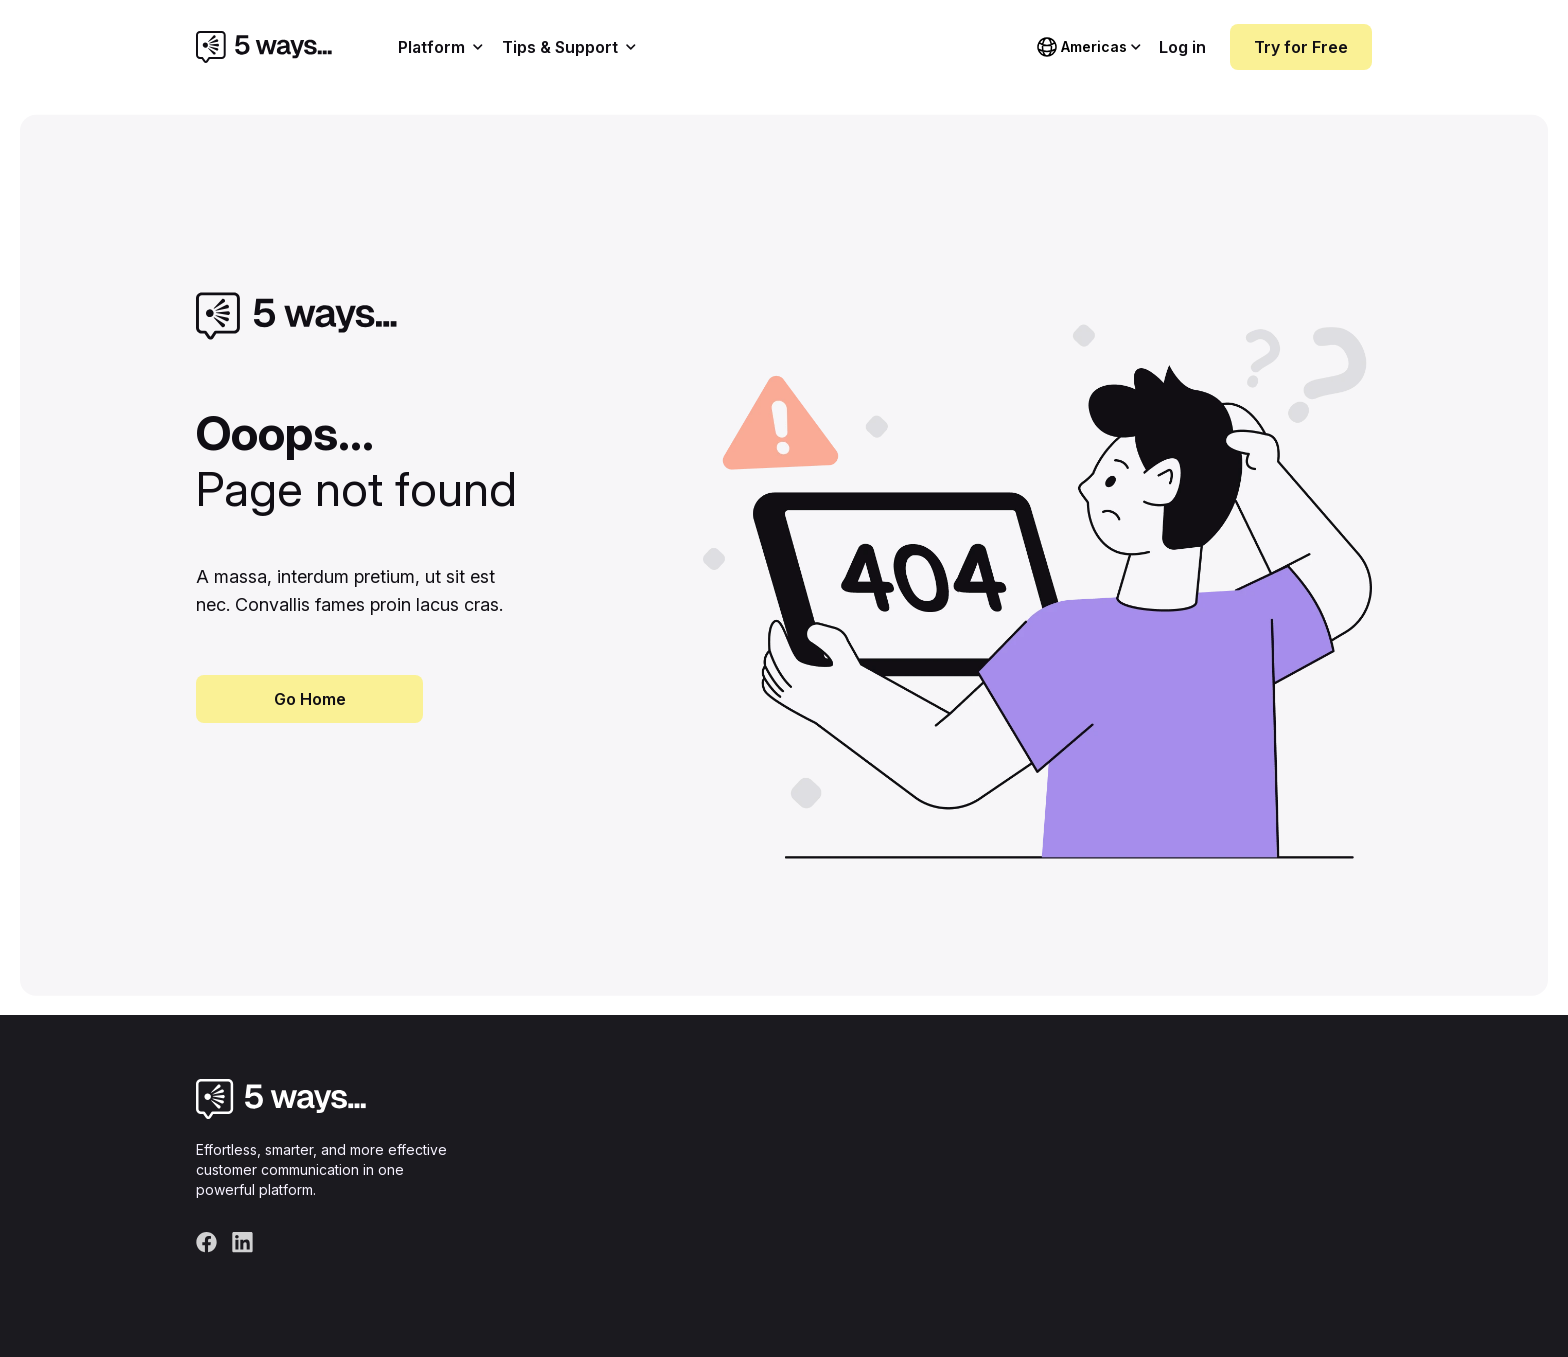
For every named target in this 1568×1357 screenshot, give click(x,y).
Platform (440, 47)
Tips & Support (569, 47)
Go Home (310, 699)
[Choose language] (1089, 47)
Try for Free (1301, 47)
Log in (1182, 47)
